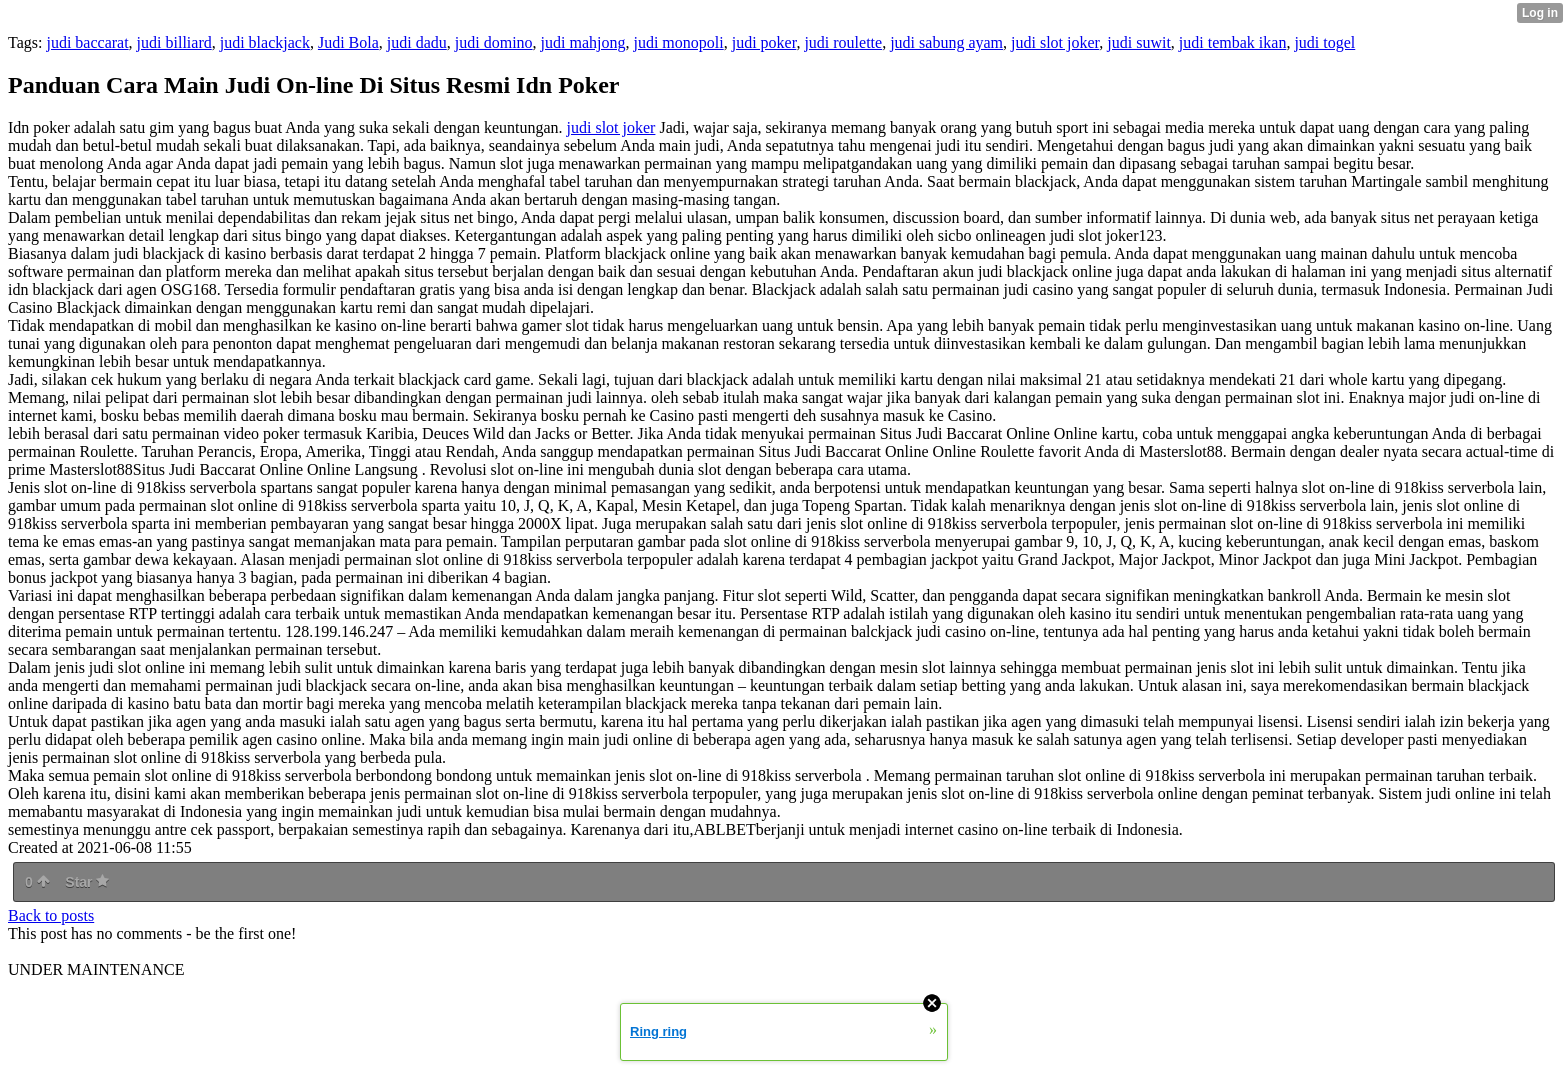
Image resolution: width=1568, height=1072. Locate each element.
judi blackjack (265, 42)
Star (87, 882)
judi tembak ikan (1233, 42)
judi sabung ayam (946, 42)
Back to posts (51, 915)
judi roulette (843, 42)
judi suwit (1139, 42)
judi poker (764, 42)
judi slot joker (1055, 42)
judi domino (494, 42)
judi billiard (174, 42)
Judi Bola (348, 42)
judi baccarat (87, 42)
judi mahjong (583, 42)
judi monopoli (678, 42)
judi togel (1324, 42)
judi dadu (417, 42)
